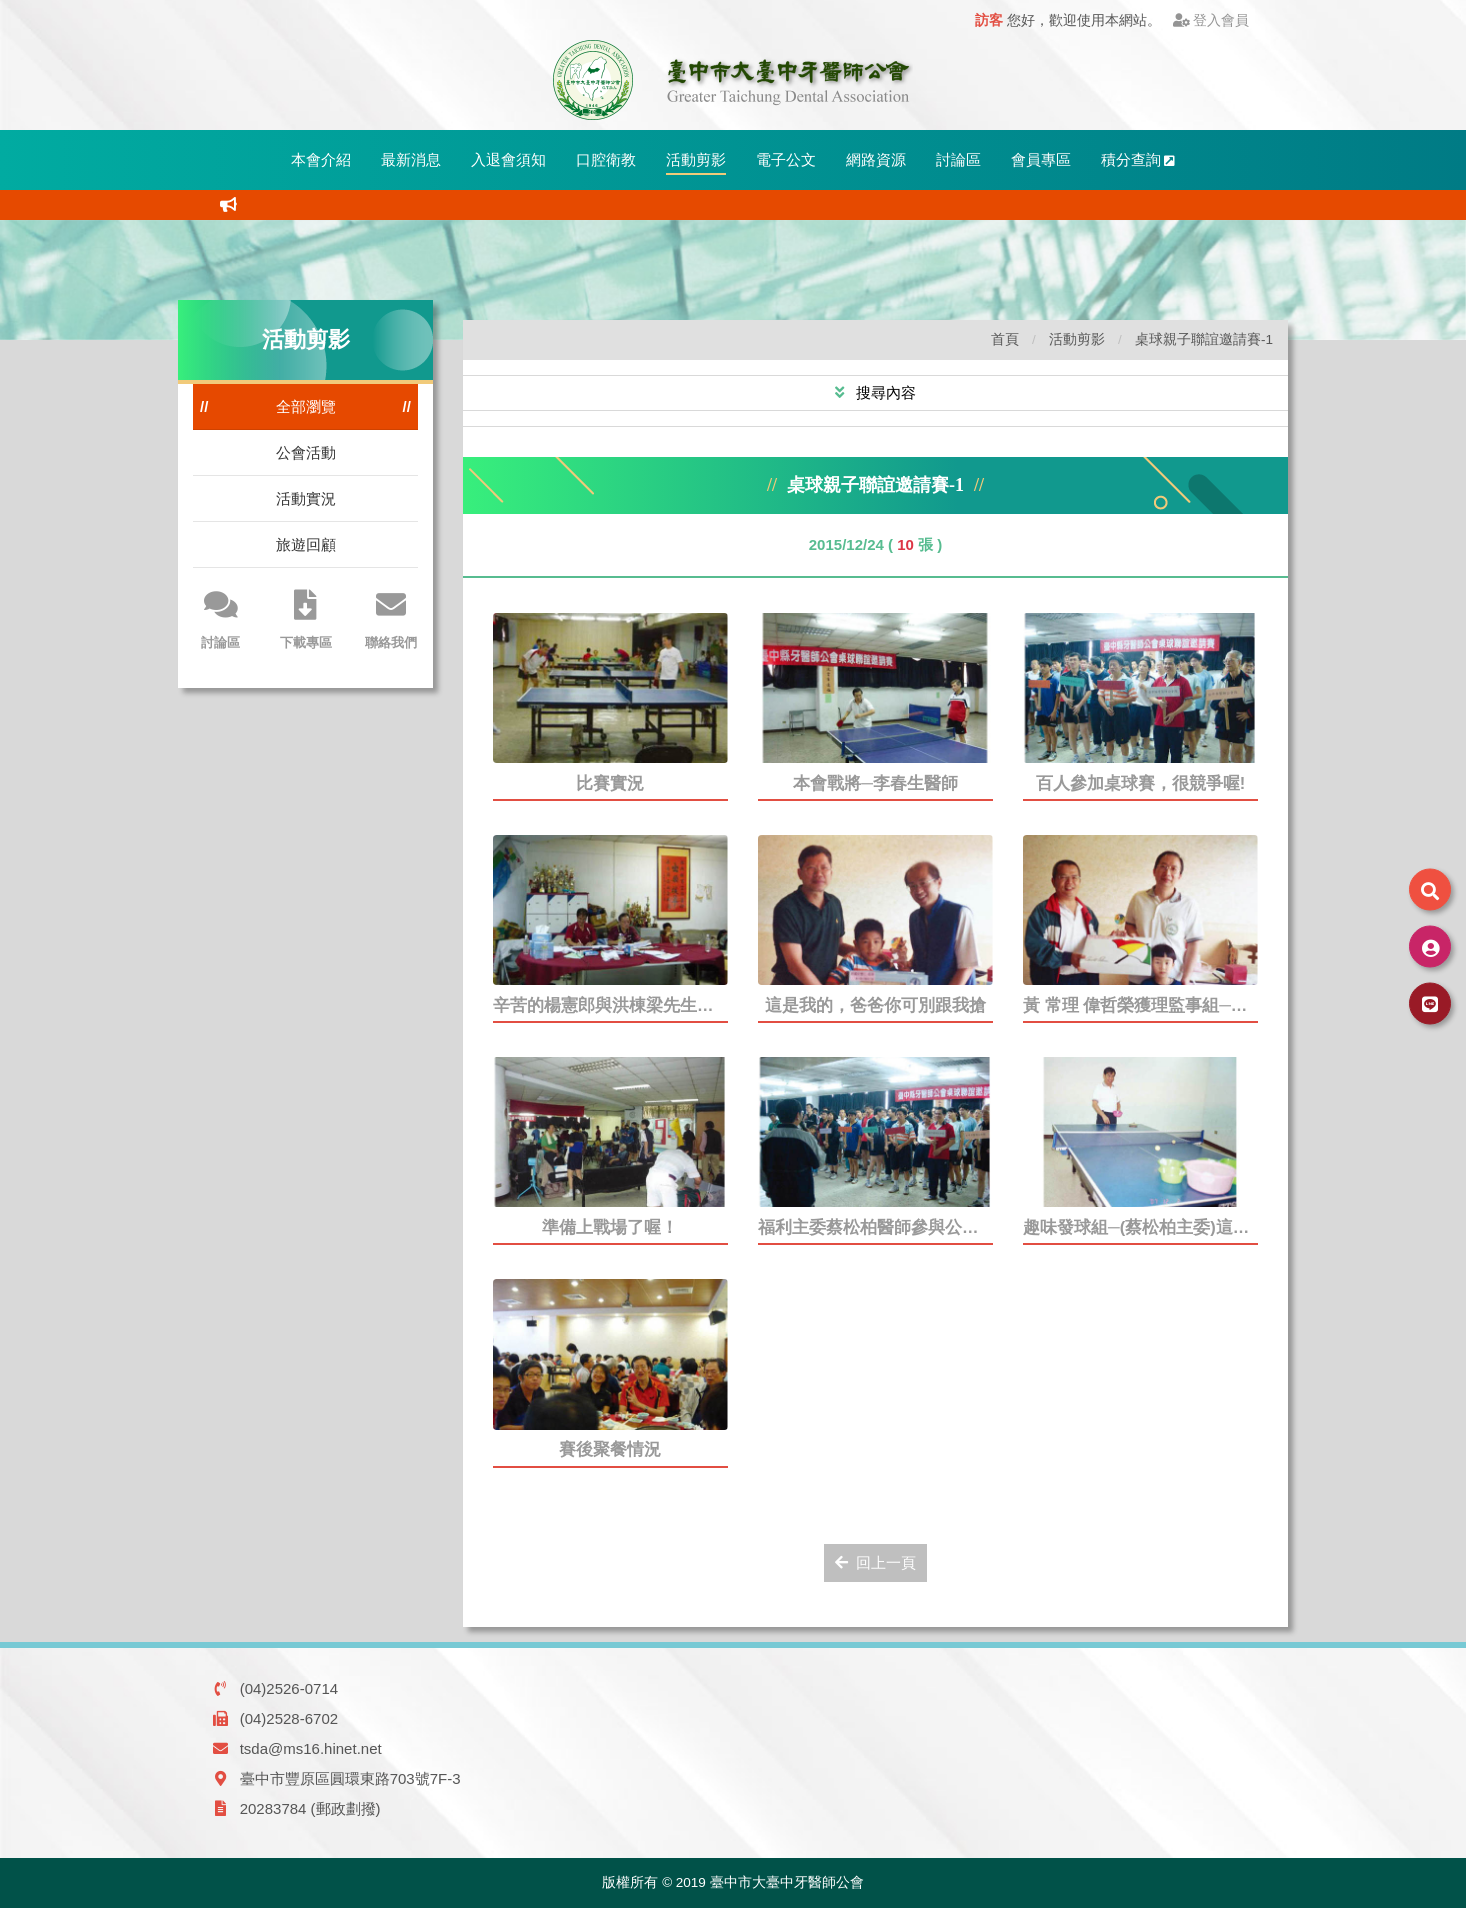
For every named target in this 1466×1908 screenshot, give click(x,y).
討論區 (958, 159)
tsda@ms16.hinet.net (311, 1748)
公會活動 (306, 452)
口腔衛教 (606, 159)
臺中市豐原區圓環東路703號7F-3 (350, 1778)
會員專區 (1041, 159)
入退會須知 (508, 159)
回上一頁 (875, 1562)
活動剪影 (696, 159)
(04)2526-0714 (289, 1688)
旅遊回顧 (306, 544)
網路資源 (876, 159)
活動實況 (306, 498)
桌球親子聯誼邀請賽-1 (1204, 339)
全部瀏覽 (306, 406)
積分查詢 (1138, 159)
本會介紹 (321, 159)
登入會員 (1211, 20)
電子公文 (786, 159)
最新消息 (411, 159)
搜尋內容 (884, 392)
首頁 (1005, 339)
